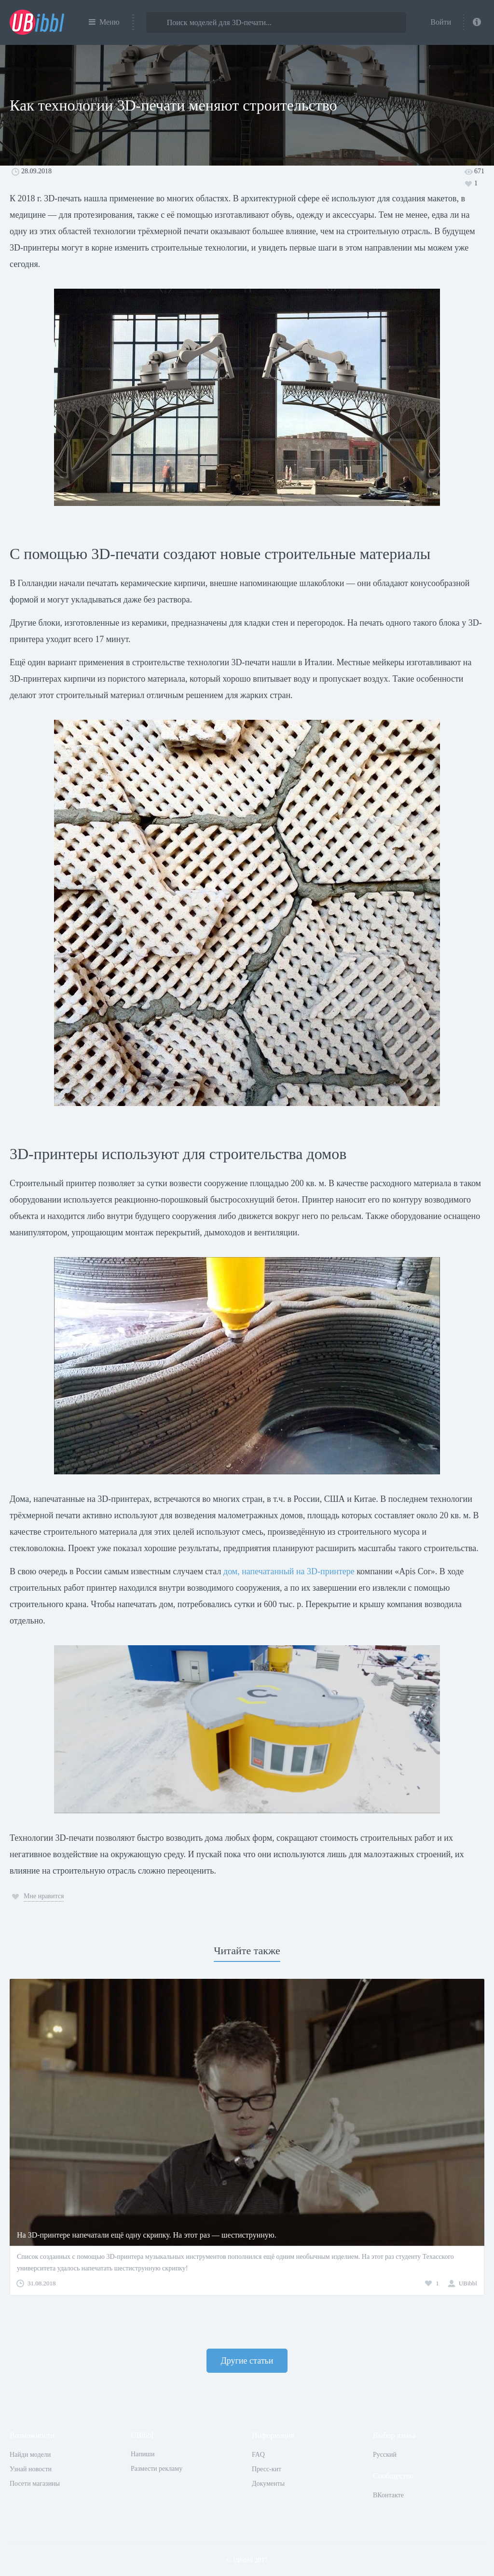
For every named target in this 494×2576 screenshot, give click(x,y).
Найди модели (30, 2454)
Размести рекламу (156, 2468)
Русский (385, 2454)
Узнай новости (31, 2469)
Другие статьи (247, 2361)
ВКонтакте (388, 2495)
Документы (268, 2483)
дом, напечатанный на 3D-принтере (289, 1571)
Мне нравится (44, 1896)
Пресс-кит (266, 2469)
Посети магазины (35, 2483)
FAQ (258, 2454)
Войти (440, 22)
